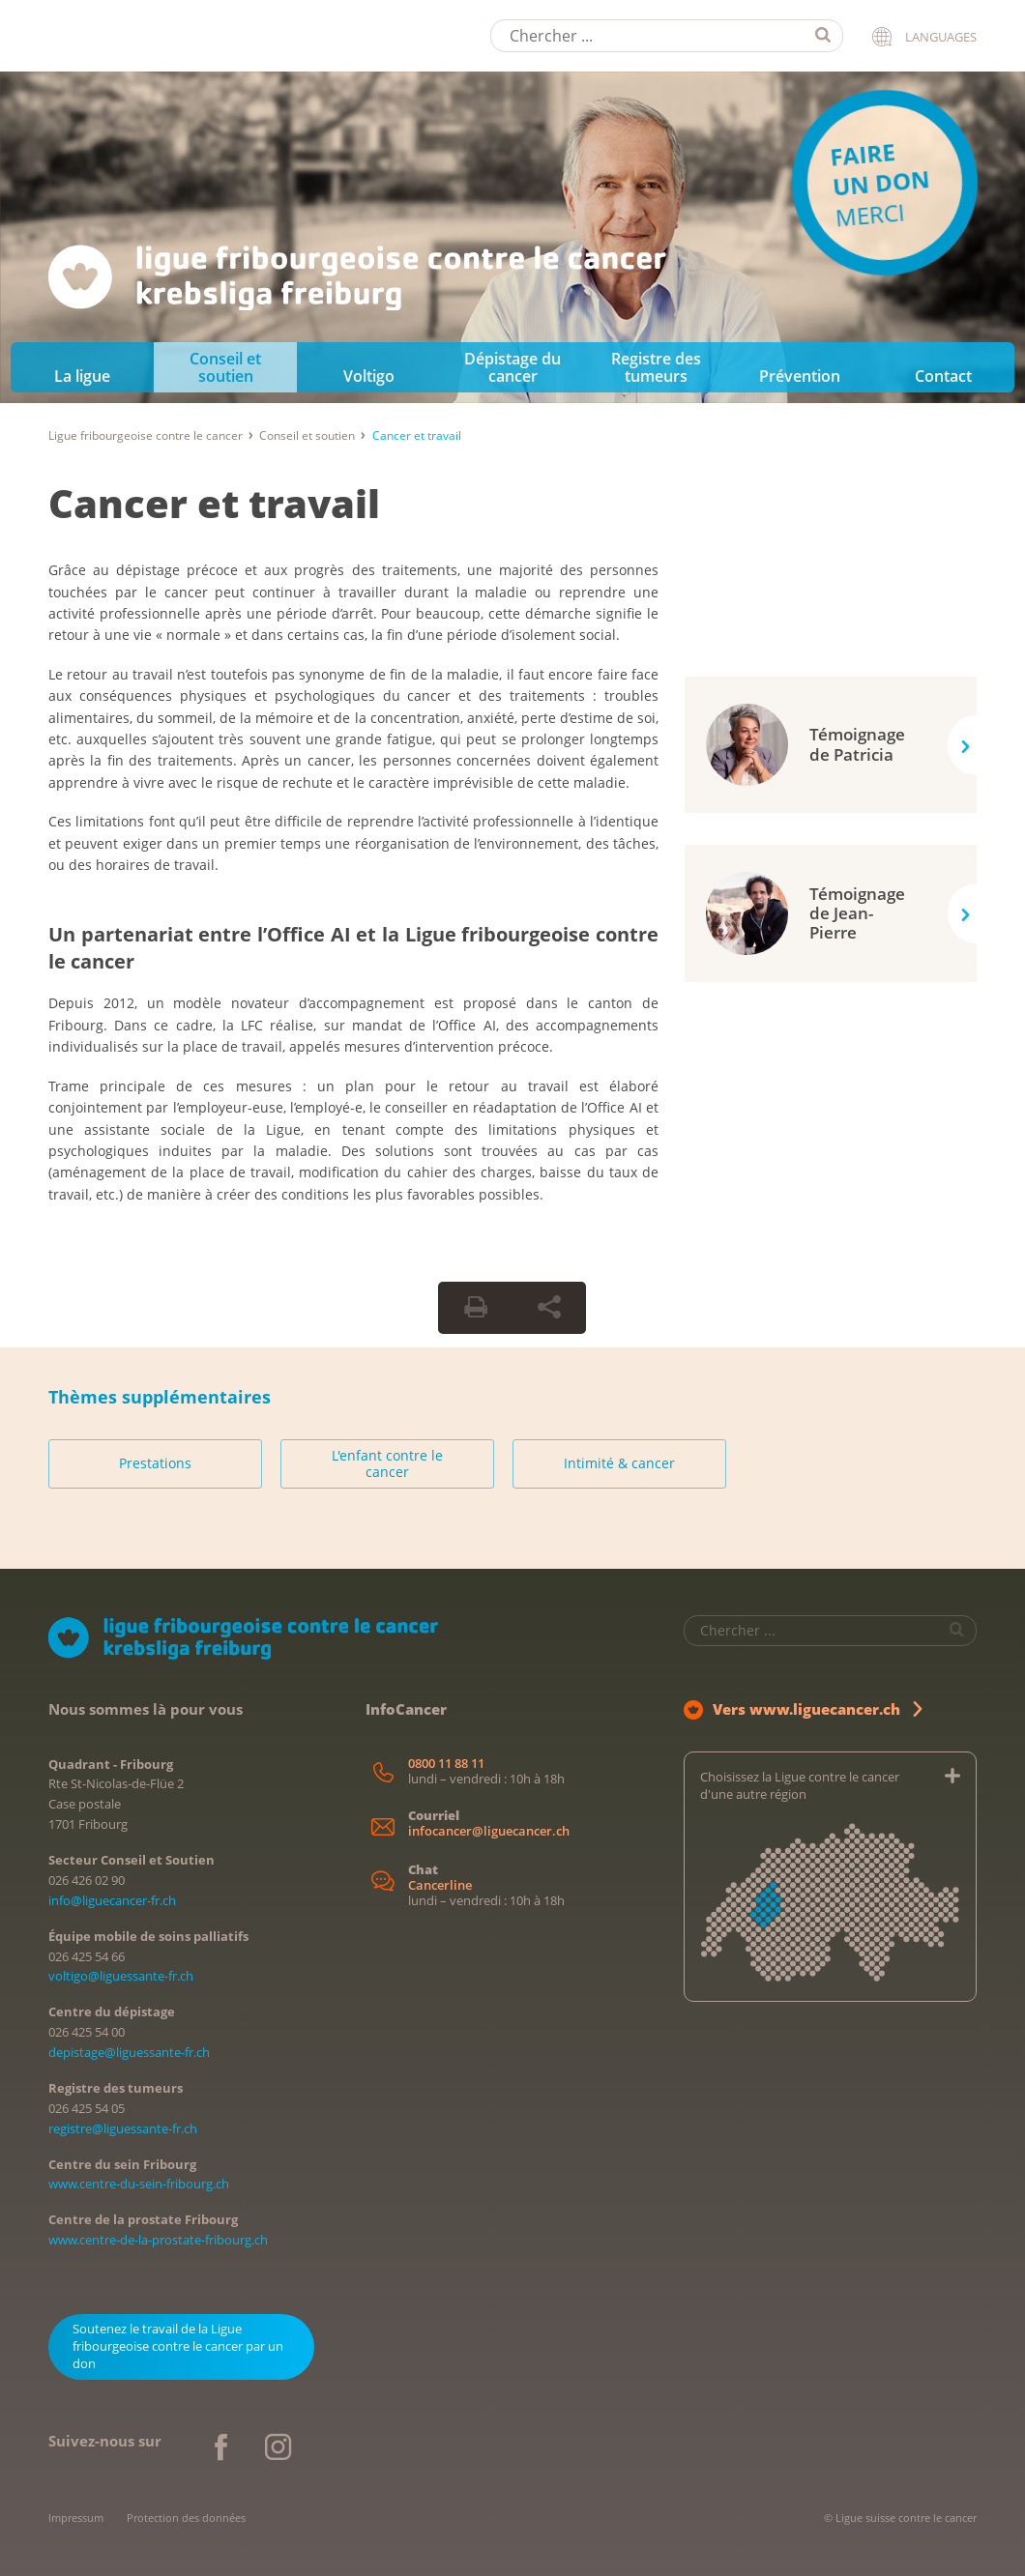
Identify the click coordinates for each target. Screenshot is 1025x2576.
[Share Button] (549, 1308)
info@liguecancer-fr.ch (112, 1900)
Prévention (799, 376)
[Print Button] (475, 1308)
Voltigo (369, 376)
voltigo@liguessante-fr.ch (120, 1975)
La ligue (82, 376)
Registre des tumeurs (656, 367)
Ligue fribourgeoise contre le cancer (145, 435)
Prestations (155, 1463)
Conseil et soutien (225, 367)
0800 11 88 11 (446, 1763)
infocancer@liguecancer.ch (489, 1831)
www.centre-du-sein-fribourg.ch (138, 2183)
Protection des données (186, 2517)
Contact (943, 376)
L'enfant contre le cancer (387, 1464)
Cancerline (440, 1885)
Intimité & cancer (619, 1463)
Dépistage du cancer (512, 367)
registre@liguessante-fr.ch (122, 2128)
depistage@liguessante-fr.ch (129, 2052)
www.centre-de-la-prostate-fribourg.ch (158, 2239)
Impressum (75, 2517)
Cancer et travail (214, 503)
